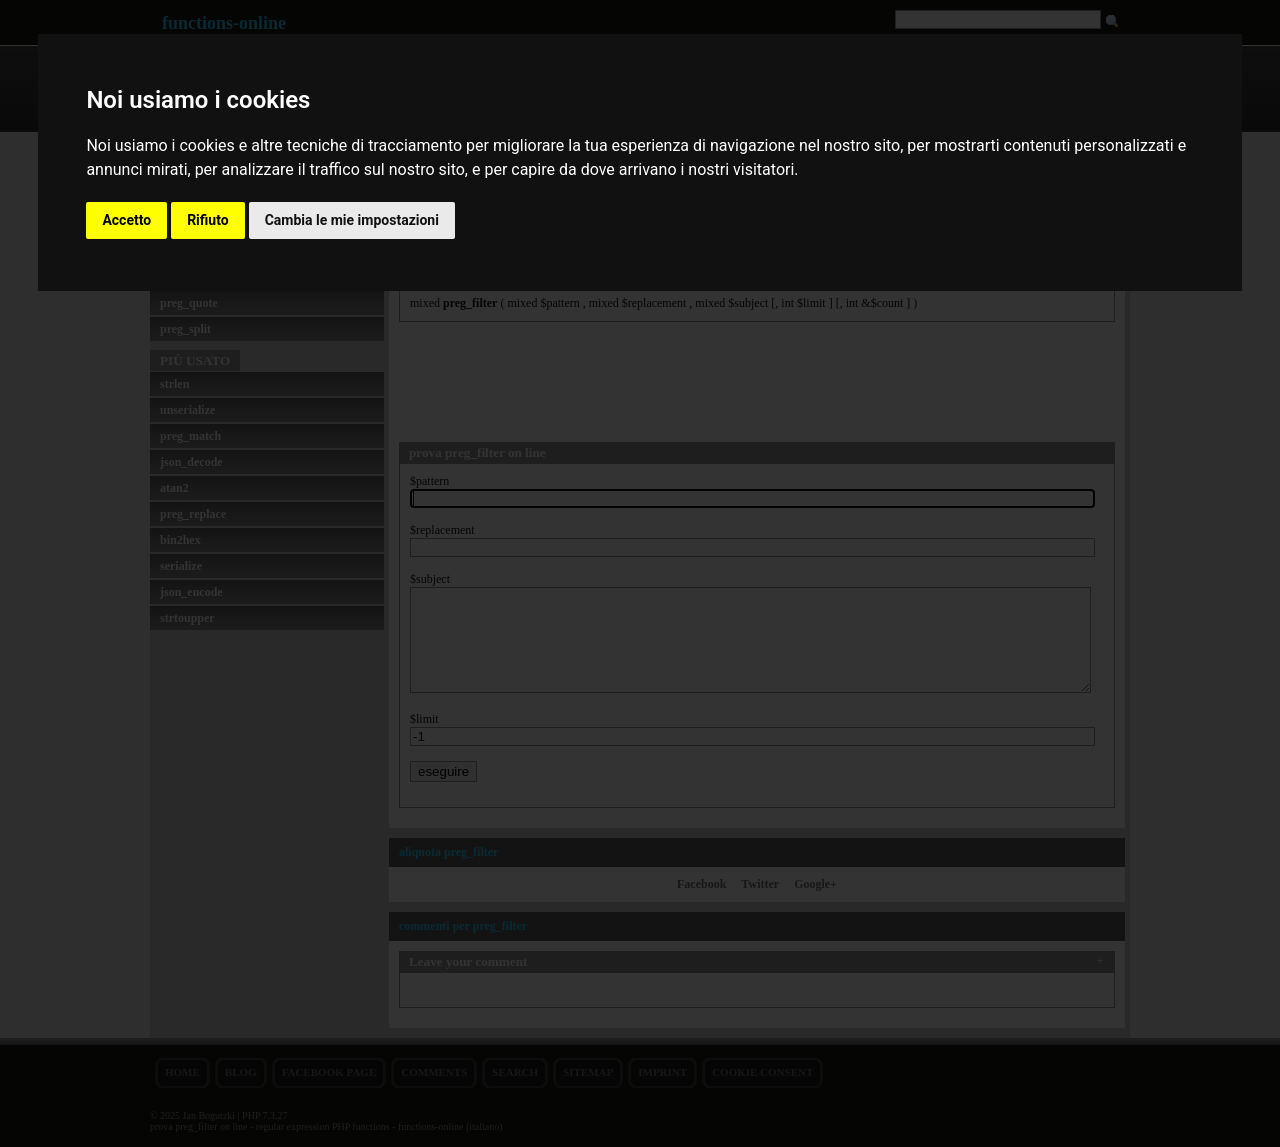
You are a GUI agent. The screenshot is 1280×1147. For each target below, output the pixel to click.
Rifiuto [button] (208, 220)
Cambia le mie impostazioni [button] (352, 220)
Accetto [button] (126, 220)
